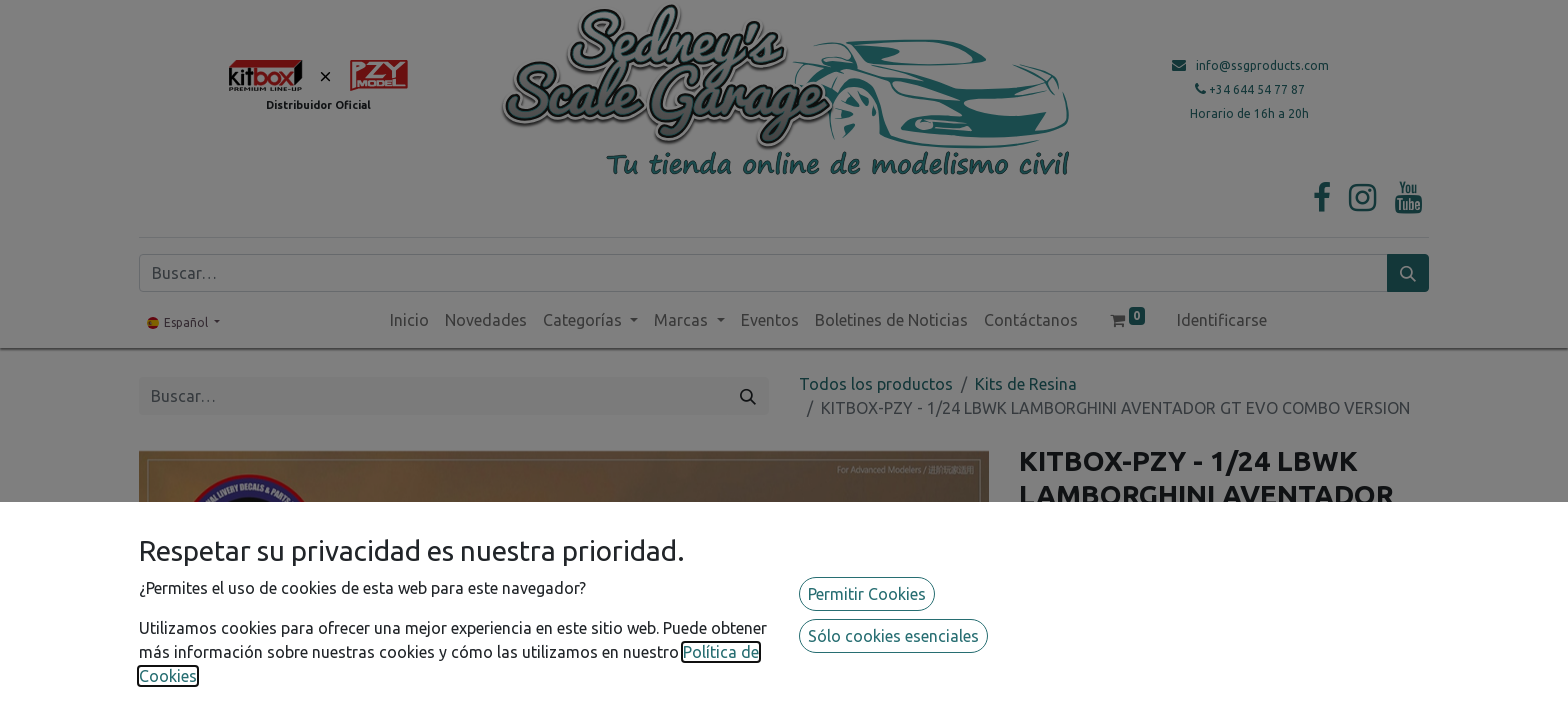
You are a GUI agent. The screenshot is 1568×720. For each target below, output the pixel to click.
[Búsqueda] (1408, 273)
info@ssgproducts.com (1262, 65)
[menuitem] (409, 320)
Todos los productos (876, 384)
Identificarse (1222, 320)
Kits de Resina (1026, 384)
